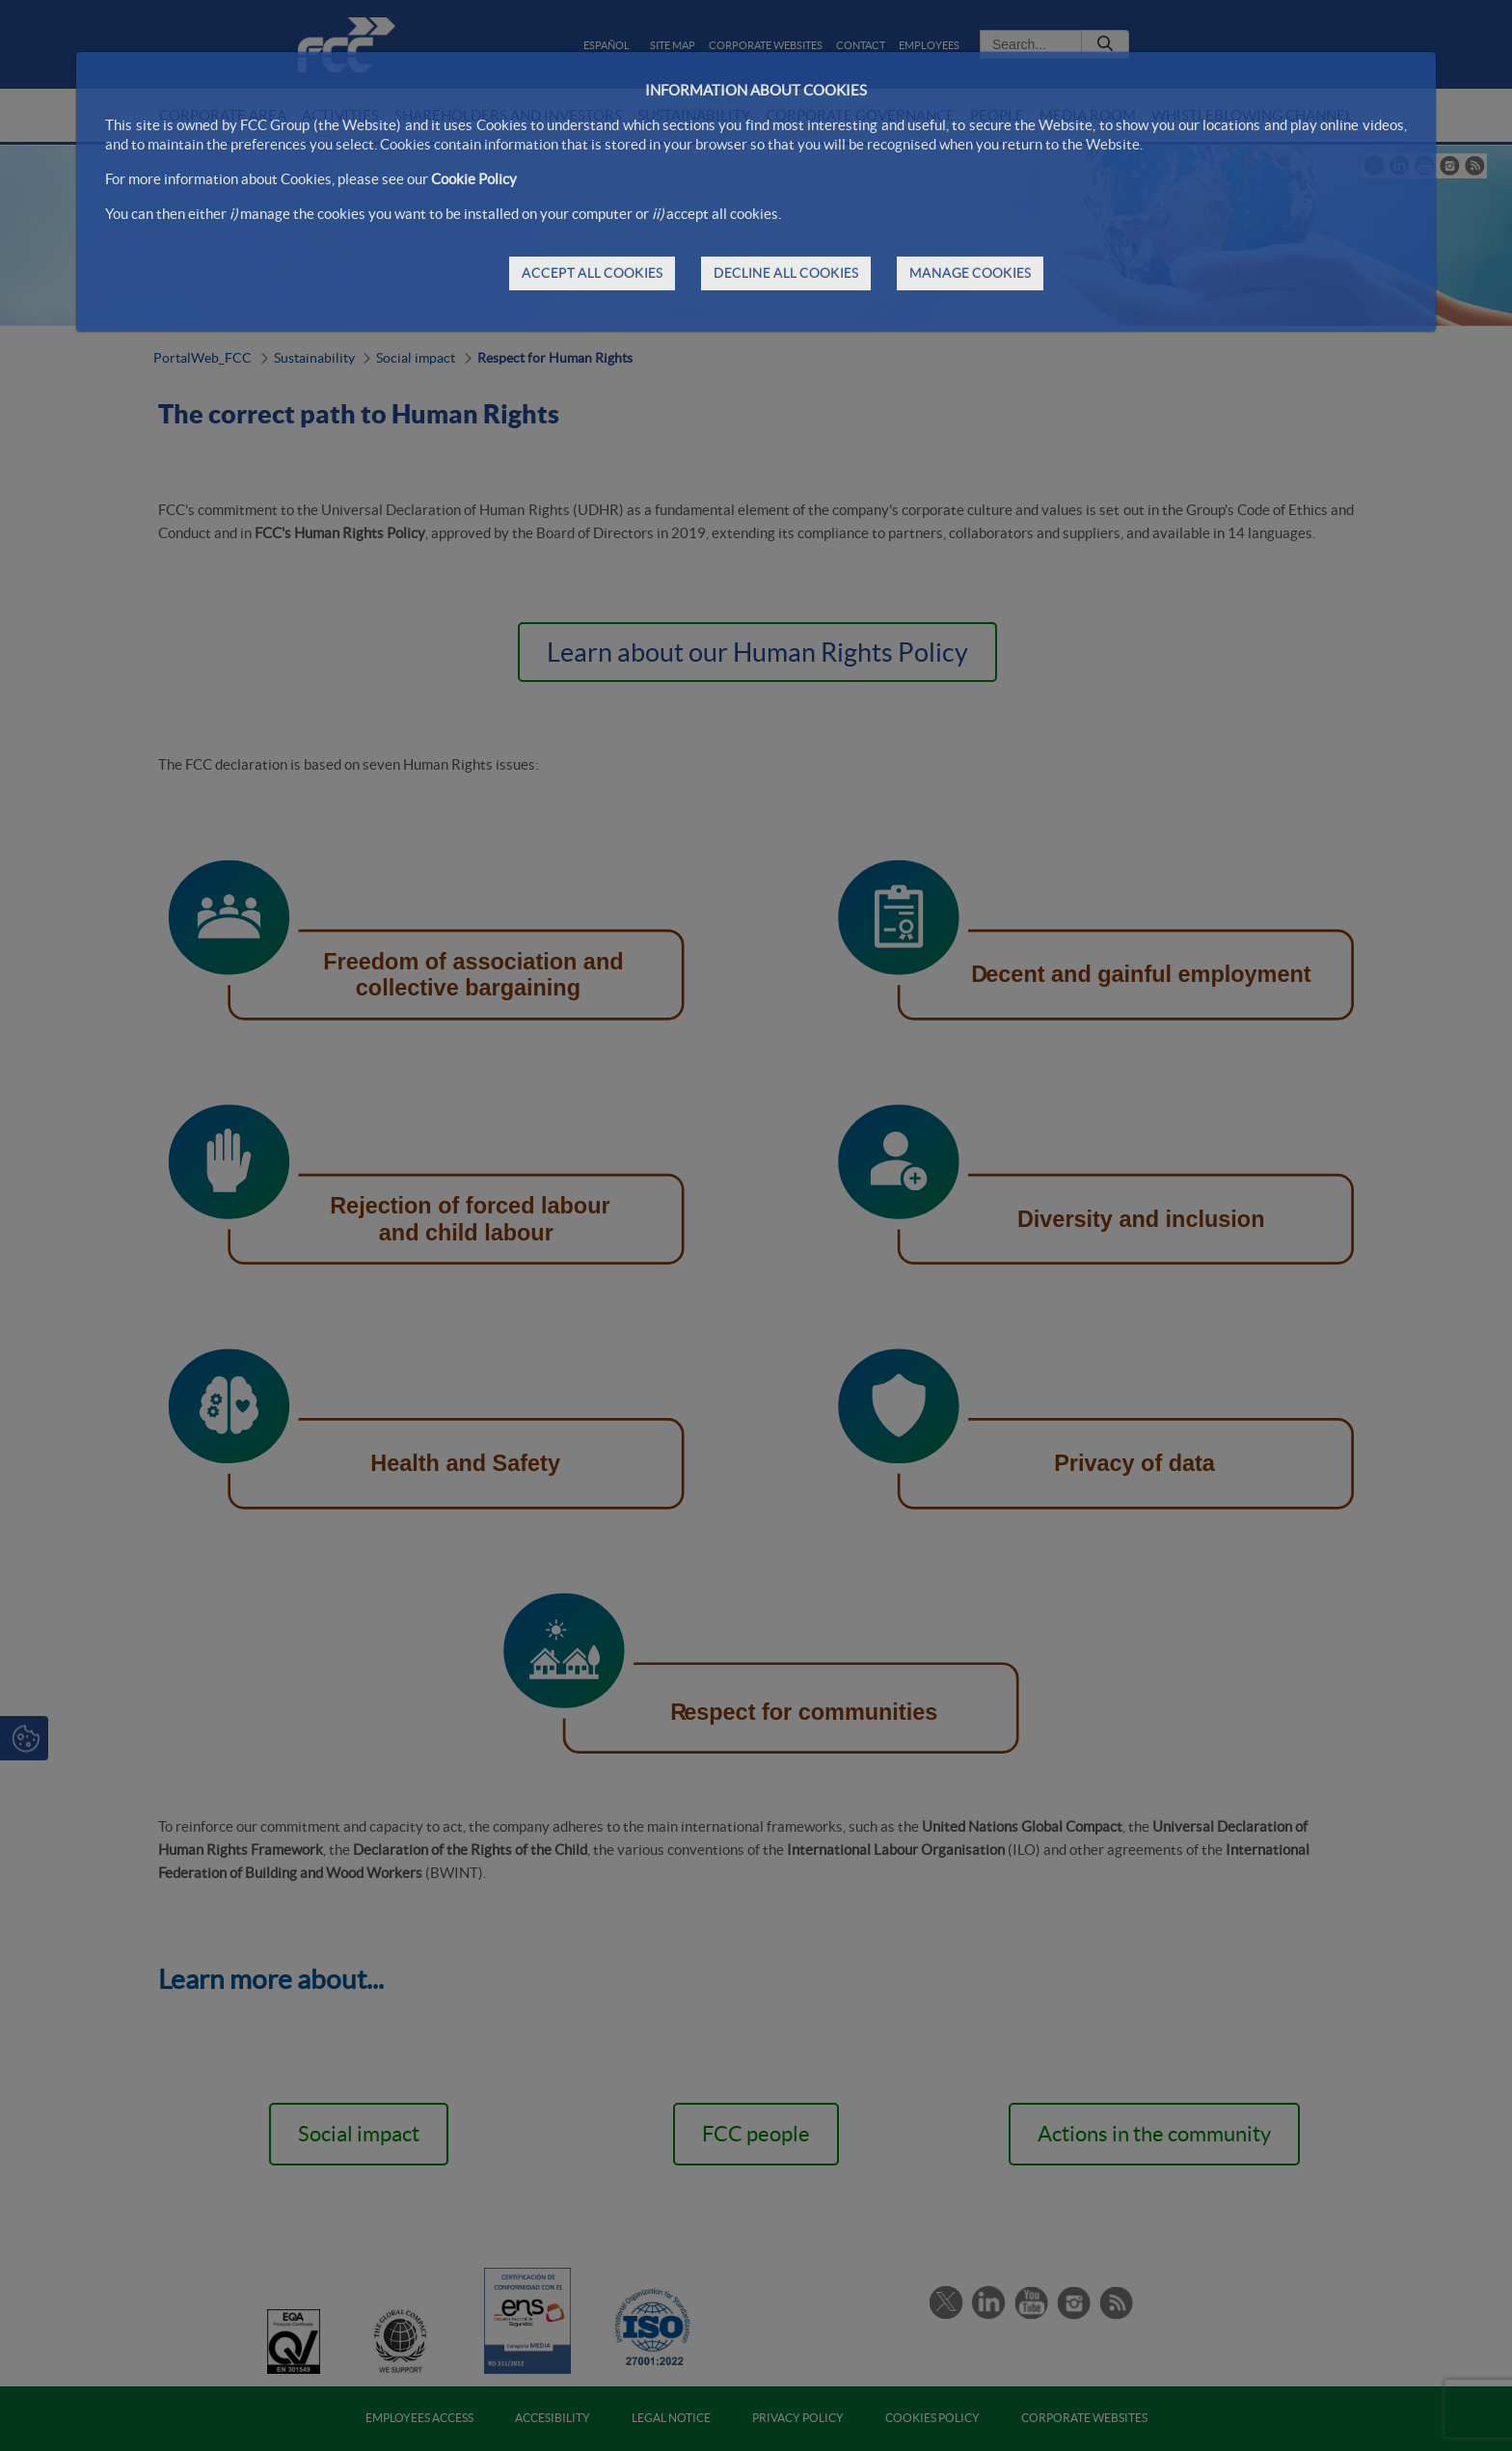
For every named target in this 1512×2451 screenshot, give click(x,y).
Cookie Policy (474, 179)
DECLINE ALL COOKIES (786, 273)
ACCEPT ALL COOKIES (592, 273)
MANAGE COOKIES (970, 273)
